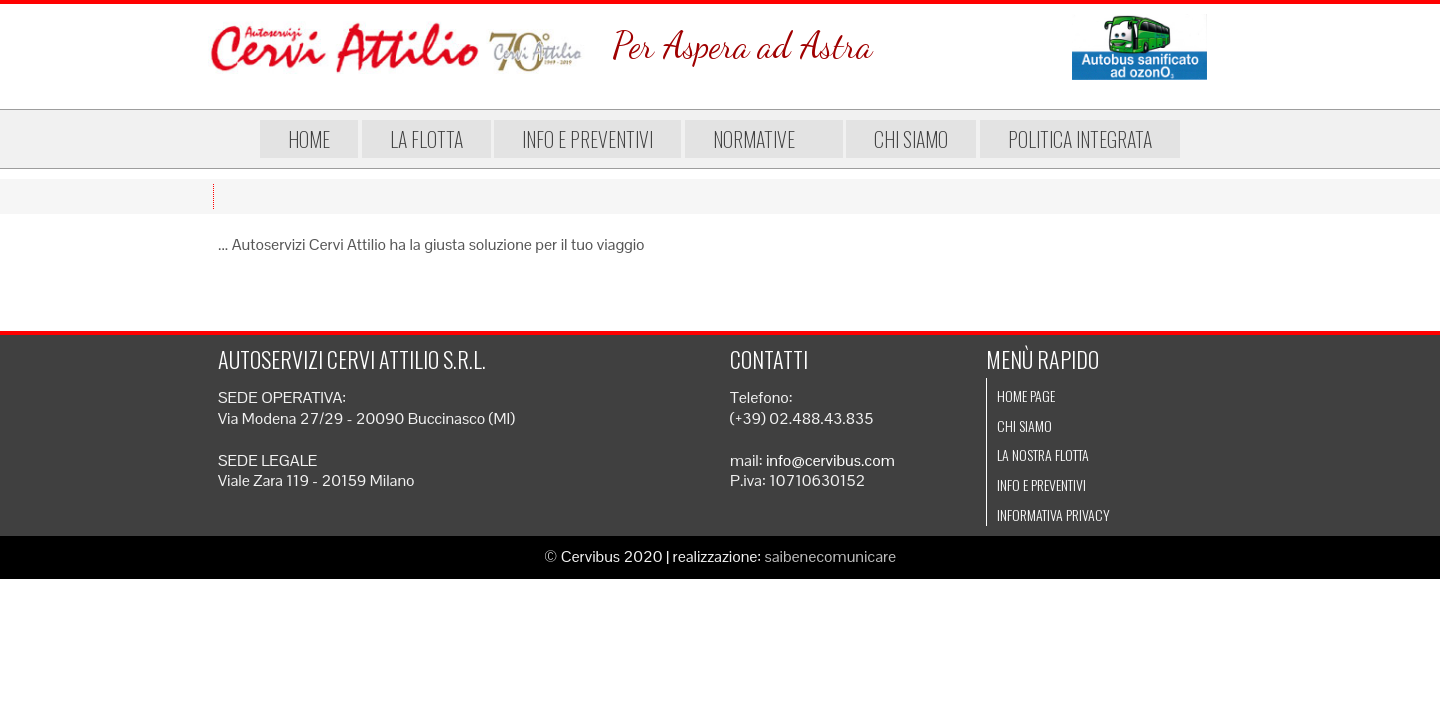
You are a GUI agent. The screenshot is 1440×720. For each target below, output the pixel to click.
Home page (1026, 395)
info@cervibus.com (830, 460)
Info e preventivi (597, 139)
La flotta (436, 139)
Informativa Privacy (1053, 514)
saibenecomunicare (831, 556)
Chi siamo (901, 139)
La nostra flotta (1043, 454)
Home (319, 139)
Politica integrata (1070, 139)
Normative (764, 139)
